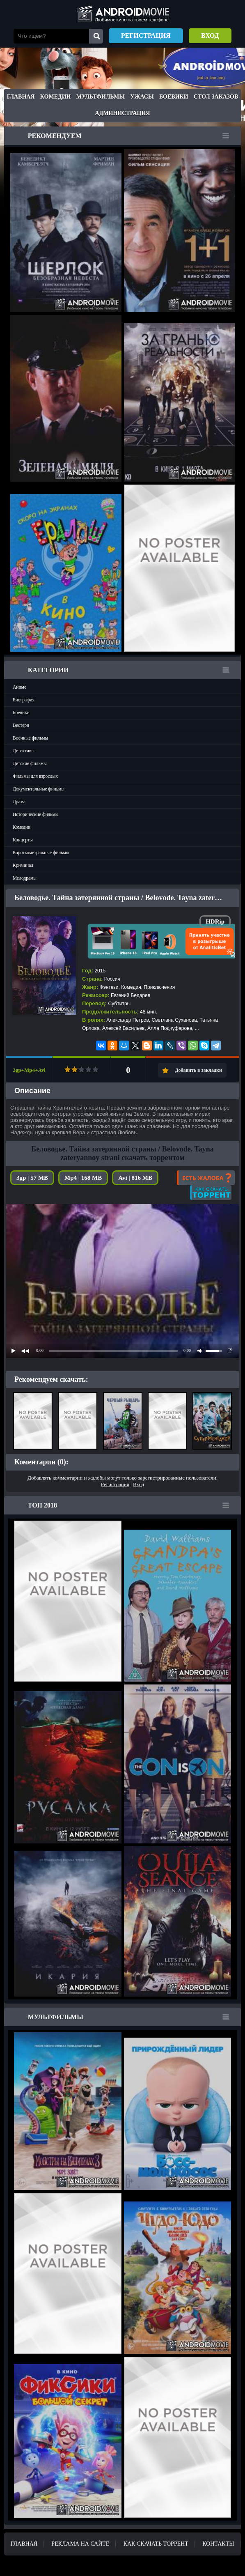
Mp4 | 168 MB (83, 1177)
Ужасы (141, 97)
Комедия (131, 987)
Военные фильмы (30, 737)
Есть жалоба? (206, 1177)
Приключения (159, 987)
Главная (21, 97)
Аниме (19, 687)
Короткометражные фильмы (41, 852)
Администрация (122, 113)
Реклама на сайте (80, 2544)
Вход (210, 35)
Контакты (218, 2544)
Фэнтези (109, 987)
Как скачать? (210, 1192)
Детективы (23, 750)
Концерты (23, 839)
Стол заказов (216, 97)
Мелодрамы (25, 878)
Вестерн (21, 725)
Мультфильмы (100, 97)
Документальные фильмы (38, 788)
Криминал (23, 865)
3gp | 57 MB (32, 1177)
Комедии (55, 97)
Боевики (173, 97)
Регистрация (146, 35)
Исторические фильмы (36, 814)
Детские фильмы (30, 763)
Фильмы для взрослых (35, 776)
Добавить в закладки (198, 1070)
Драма (19, 801)
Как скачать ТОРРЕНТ (156, 2544)
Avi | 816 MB (135, 1177)
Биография (23, 699)
